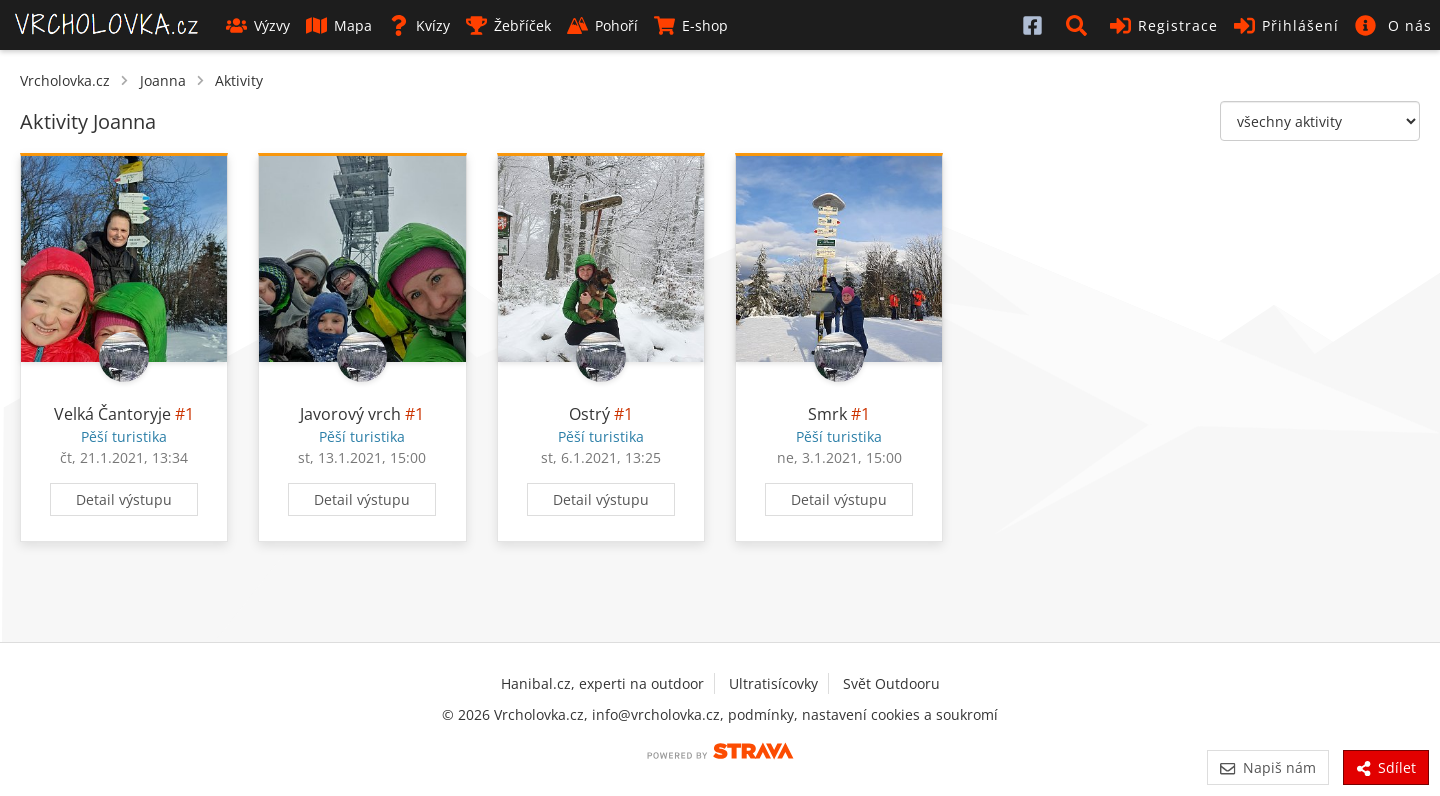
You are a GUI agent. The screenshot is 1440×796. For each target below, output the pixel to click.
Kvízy (419, 25)
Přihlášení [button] (1286, 25)
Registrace (1164, 25)
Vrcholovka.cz (65, 80)
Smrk (827, 414)
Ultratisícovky (773, 683)
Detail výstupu (124, 499)
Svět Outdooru (891, 683)
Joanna (163, 80)
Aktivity (239, 80)
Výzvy (258, 25)
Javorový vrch (350, 414)
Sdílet (1386, 767)
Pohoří (602, 25)
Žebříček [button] (508, 25)
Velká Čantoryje (112, 414)
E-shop (691, 25)
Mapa (339, 25)
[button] (1080, 25)
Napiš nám (1267, 767)
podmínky (761, 714)
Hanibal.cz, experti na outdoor (602, 683)
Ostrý (589, 414)
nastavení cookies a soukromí (900, 714)
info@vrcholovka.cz (656, 714)
